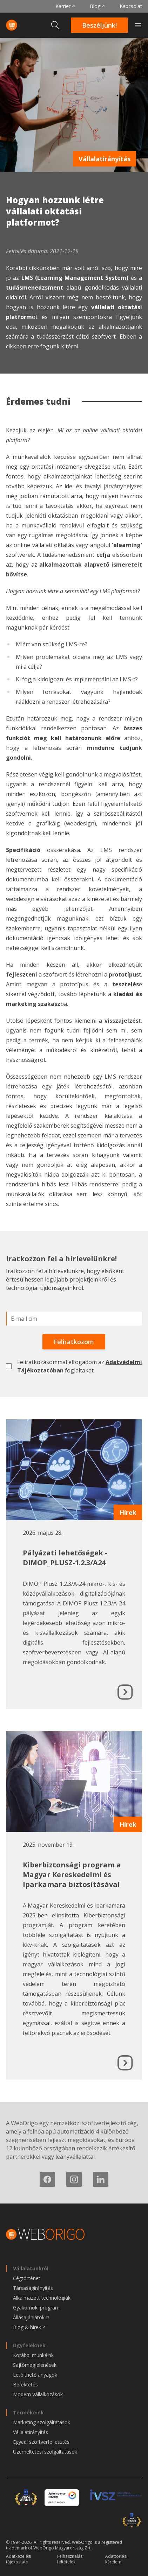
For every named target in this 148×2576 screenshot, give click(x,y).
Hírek (127, 1512)
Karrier (62, 6)
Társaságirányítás (33, 2288)
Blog (95, 6)
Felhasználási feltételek (70, 2559)
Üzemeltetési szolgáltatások (45, 2451)
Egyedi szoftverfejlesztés (41, 2442)
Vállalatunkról (30, 2268)
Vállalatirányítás (104, 159)
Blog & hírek (27, 2327)
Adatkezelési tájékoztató (18, 2559)
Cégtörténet (26, 2278)
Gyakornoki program (36, 2307)
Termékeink (28, 2412)
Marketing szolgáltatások (41, 2422)
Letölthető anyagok (35, 2374)
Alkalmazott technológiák (41, 2297)
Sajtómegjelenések (34, 2365)
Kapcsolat (131, 6)
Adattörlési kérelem (116, 2559)
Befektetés (25, 2384)
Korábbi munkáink (33, 2355)
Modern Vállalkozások (38, 2394)
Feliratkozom (74, 1341)
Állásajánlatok (29, 2317)
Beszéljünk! (99, 25)
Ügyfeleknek (29, 2345)
